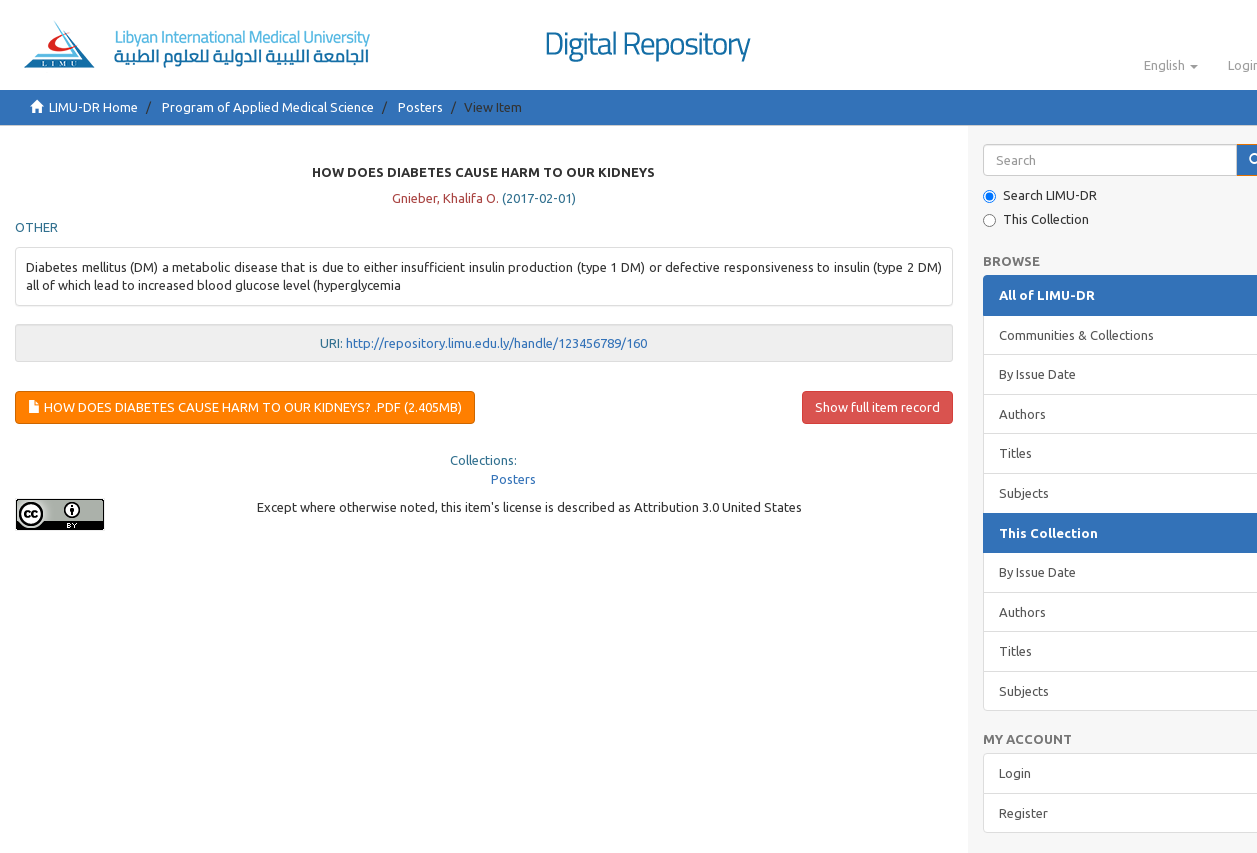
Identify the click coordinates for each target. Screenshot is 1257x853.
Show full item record (877, 407)
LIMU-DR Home (93, 107)
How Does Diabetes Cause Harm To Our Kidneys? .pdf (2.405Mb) (245, 407)
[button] (1171, 65)
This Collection (1036, 219)
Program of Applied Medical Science (268, 107)
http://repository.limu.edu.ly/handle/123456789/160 (496, 343)
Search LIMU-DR (1040, 195)
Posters (420, 107)
